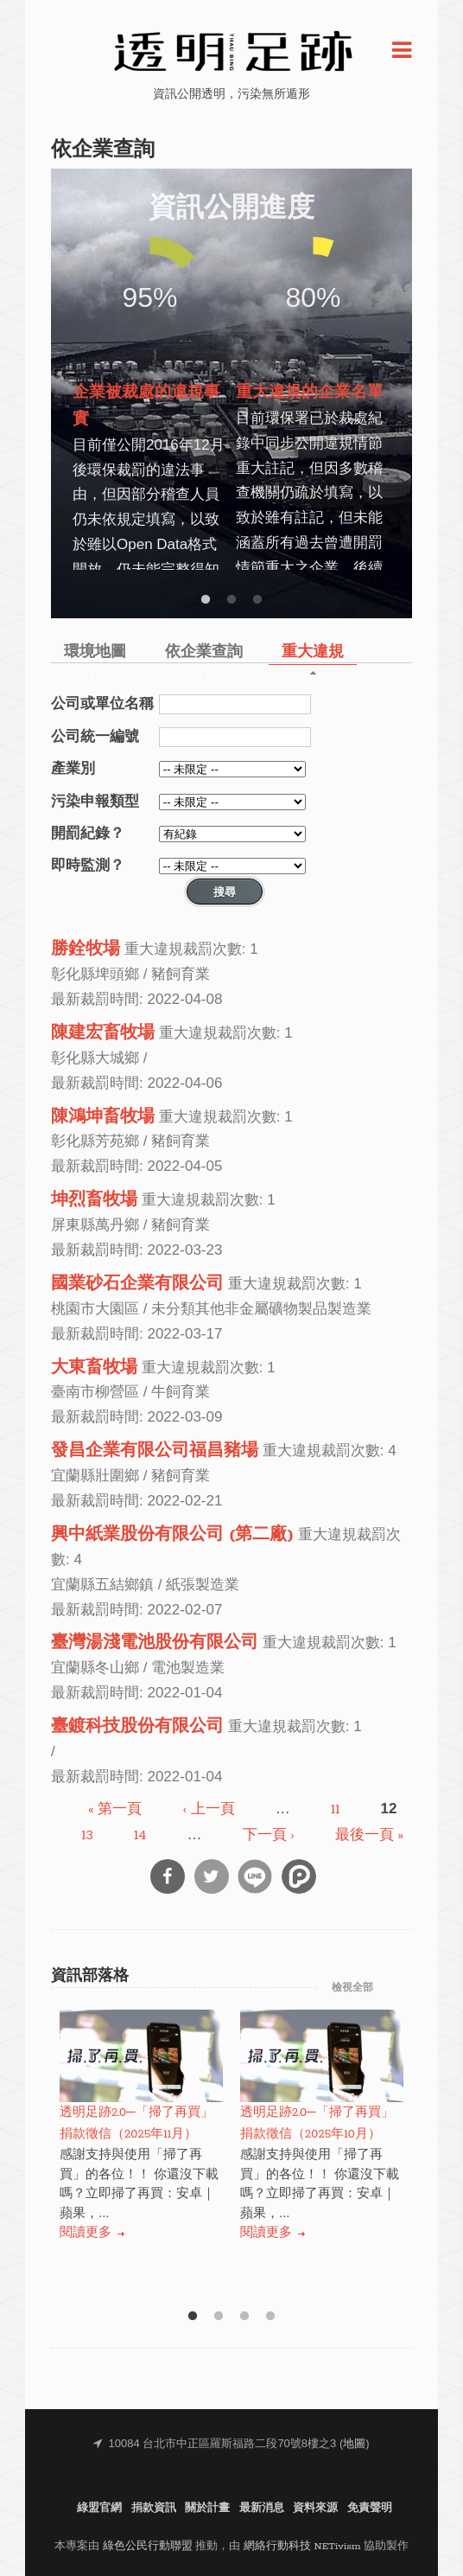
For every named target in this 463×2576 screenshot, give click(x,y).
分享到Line (255, 1876)
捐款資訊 (153, 2508)
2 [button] (231, 600)
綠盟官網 (99, 2508)
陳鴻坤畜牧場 (103, 1117)
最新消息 (261, 2508)
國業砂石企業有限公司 (137, 1284)
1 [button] (205, 600)
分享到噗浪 (299, 1876)
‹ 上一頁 (209, 1809)
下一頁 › (269, 1835)
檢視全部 (352, 1988)
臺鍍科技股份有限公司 (137, 1726)
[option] (150, 390)
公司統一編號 (95, 736)
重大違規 (313, 652)
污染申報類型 (95, 801)
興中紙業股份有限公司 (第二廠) (172, 1535)
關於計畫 (207, 2508)
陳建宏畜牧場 (103, 1033)
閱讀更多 (85, 2233)
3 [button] (257, 600)
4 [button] (270, 2316)
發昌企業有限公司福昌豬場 (154, 1451)
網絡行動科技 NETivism (302, 2546)
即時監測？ (87, 865)
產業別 (73, 768)
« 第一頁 (115, 1809)
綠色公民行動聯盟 (148, 2546)
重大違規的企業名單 (310, 393)
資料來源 (315, 2508)
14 (140, 1835)
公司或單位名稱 (102, 703)
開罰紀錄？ (87, 833)
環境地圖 (95, 652)
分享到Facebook (167, 1876)
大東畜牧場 (94, 1368)
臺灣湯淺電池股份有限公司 (154, 1643)
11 (335, 1809)
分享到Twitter (211, 1876)
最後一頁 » (369, 1835)
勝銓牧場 (85, 949)
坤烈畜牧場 (94, 1200)
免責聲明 (369, 2508)
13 (86, 1835)
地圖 (354, 2444)
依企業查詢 (204, 652)
